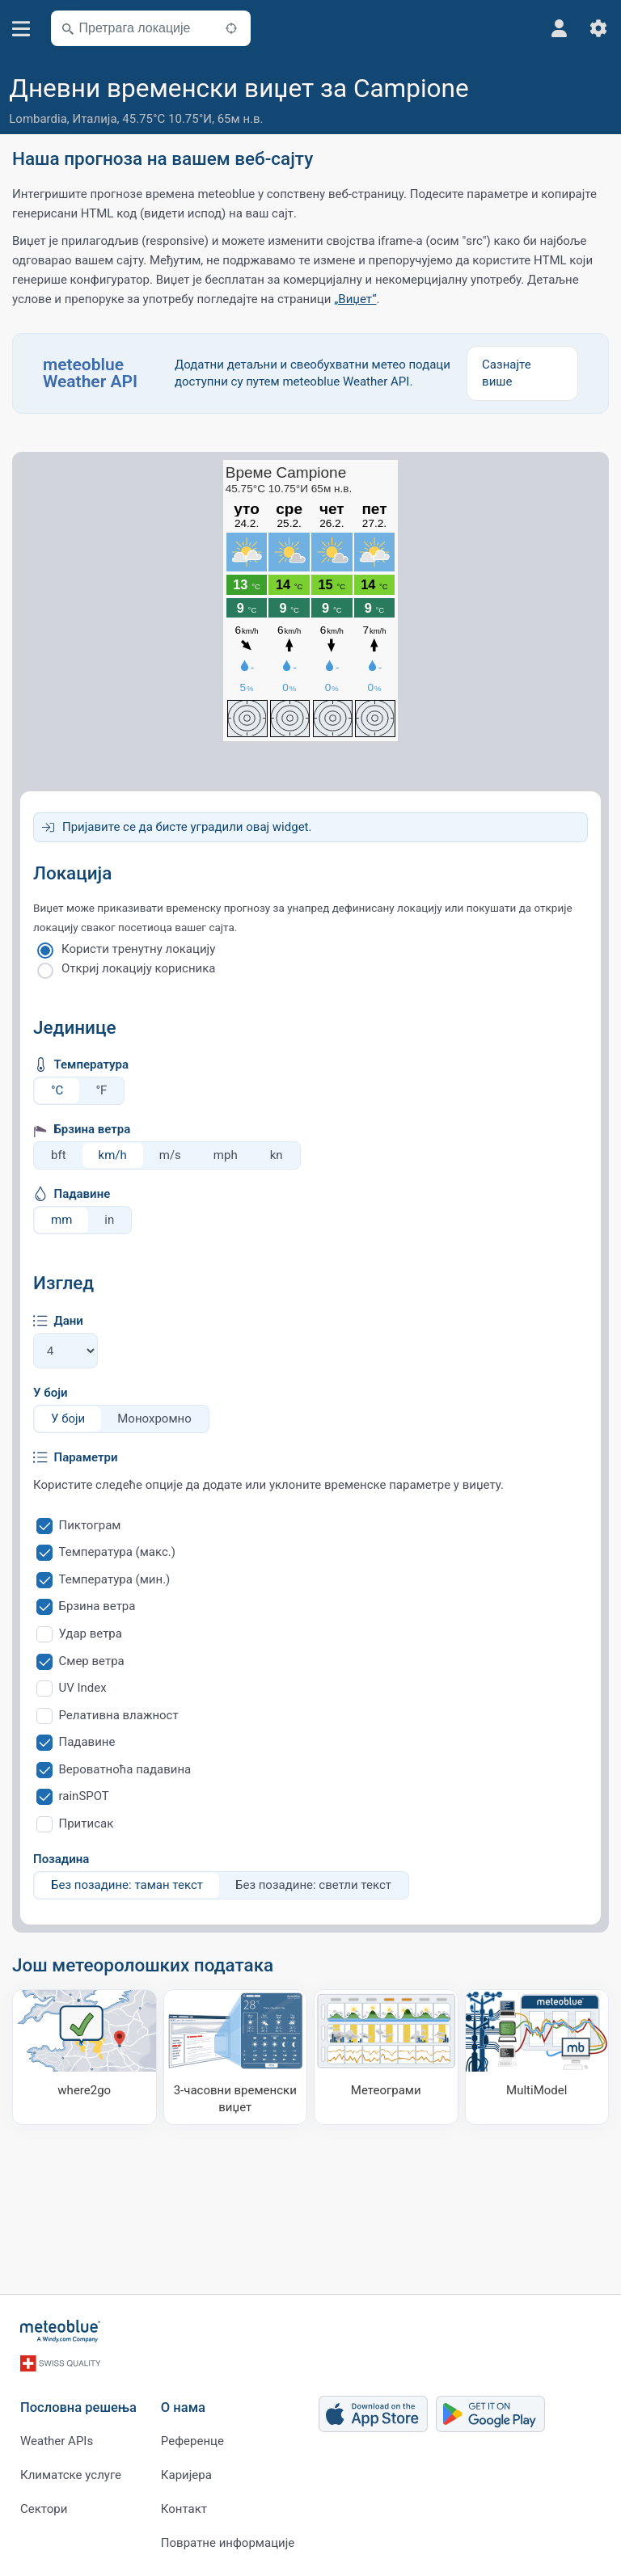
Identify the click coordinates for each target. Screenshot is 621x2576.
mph (225, 1155)
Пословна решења (78, 2407)
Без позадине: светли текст (313, 1885)
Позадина (61, 1859)
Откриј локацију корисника (138, 968)
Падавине (87, 1742)
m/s (170, 1155)
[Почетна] (60, 2331)
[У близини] (231, 28)
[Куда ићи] (84, 2056)
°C (57, 1090)
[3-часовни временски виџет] (235, 2056)
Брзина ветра (97, 1606)
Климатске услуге (70, 2475)
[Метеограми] (386, 2056)
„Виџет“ (355, 299)
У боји (50, 1392)
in (109, 1219)
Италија (95, 119)
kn (276, 1155)
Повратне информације (227, 2543)
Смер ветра (92, 1661)
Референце (192, 2441)
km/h (113, 1155)
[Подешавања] (598, 28)
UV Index (83, 1687)
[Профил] (559, 28)
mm (61, 1219)
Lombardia (38, 119)
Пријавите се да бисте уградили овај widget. (186, 827)
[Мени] (21, 29)
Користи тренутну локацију (138, 949)
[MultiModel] (537, 2056)
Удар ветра (90, 1633)
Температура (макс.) (117, 1552)
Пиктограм (90, 1525)
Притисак (86, 1823)
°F (101, 1090)
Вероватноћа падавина (125, 1769)
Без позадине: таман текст (127, 1885)
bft (58, 1155)
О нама (183, 2407)
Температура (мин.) (115, 1579)
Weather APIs (56, 2441)
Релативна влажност (119, 1715)
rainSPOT (84, 1796)
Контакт (184, 2509)
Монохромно (154, 1418)
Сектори (43, 2509)
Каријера (186, 2475)
